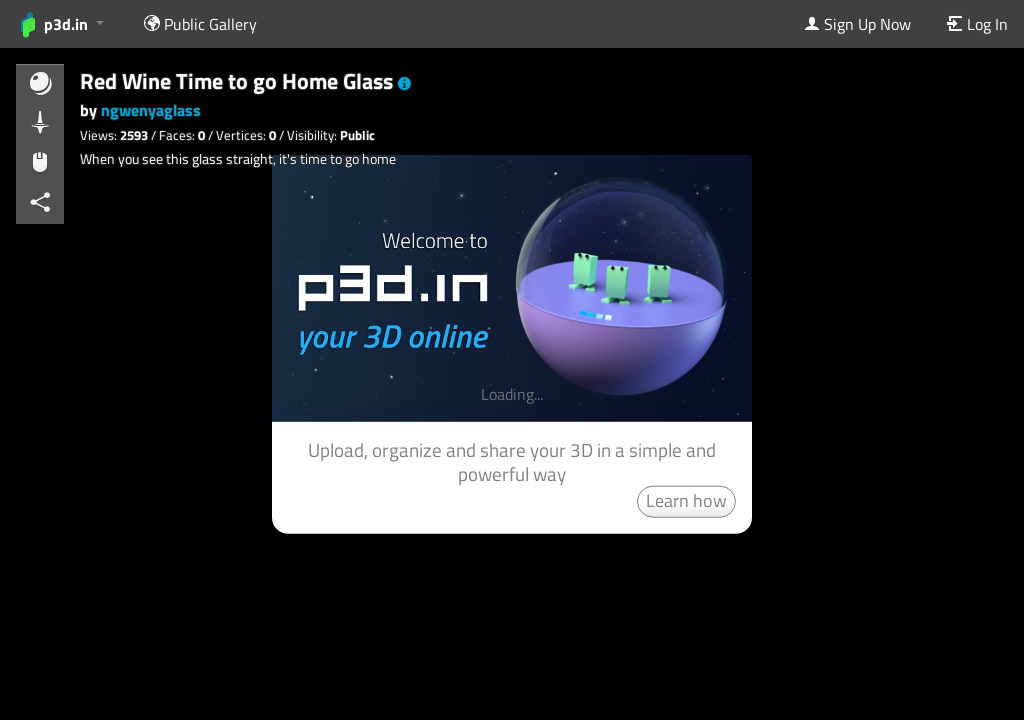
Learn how (686, 499)
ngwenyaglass (151, 110)
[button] (404, 84)
